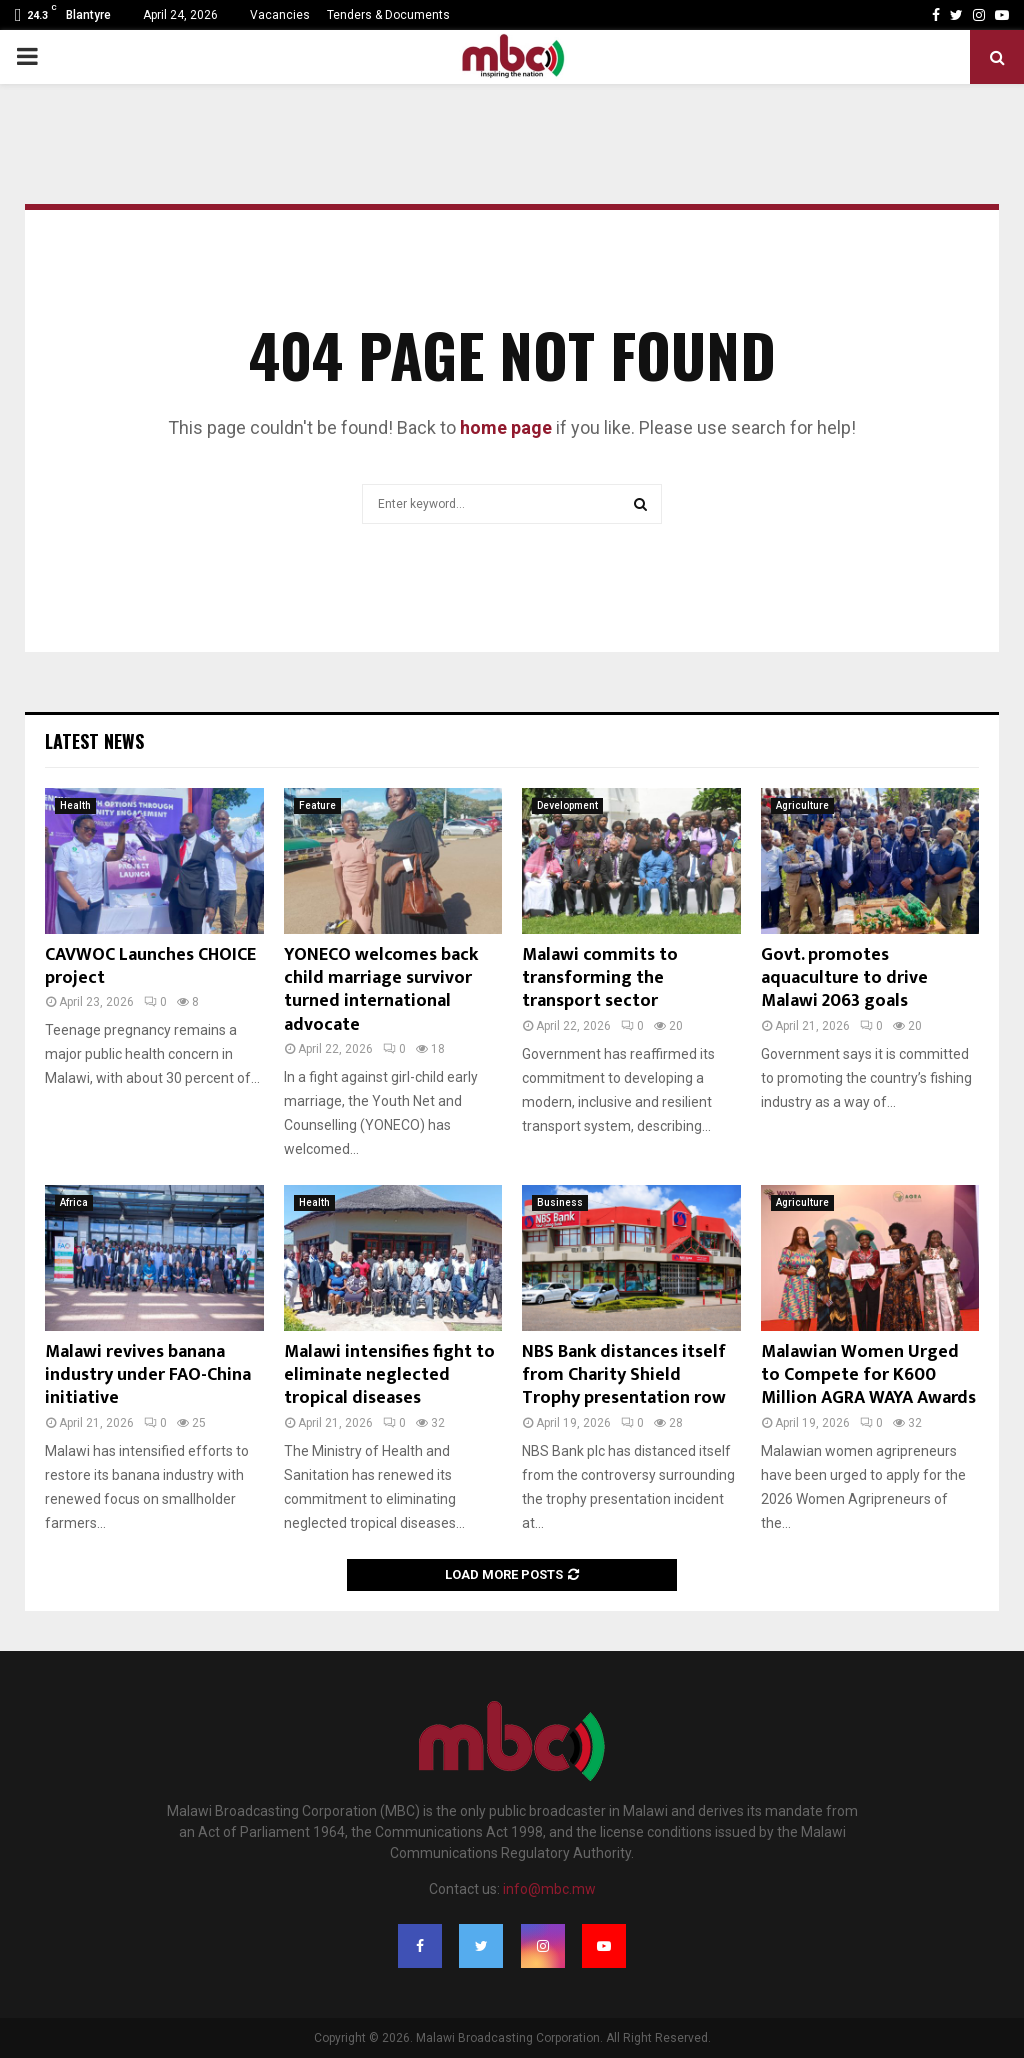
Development (567, 805)
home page (506, 427)
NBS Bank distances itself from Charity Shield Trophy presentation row (624, 1375)
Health (75, 805)
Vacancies (280, 15)
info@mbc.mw (549, 1889)
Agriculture (802, 805)
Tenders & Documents (388, 15)
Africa (74, 1202)
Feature (317, 805)
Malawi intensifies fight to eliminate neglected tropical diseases (389, 1375)
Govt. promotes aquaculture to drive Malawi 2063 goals (844, 978)
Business (560, 1202)
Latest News (94, 741)
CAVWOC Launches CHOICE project (150, 966)
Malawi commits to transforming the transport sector (600, 978)
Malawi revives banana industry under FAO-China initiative (148, 1375)
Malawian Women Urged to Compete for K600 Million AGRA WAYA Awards (868, 1375)
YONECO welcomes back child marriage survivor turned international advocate (381, 990)
